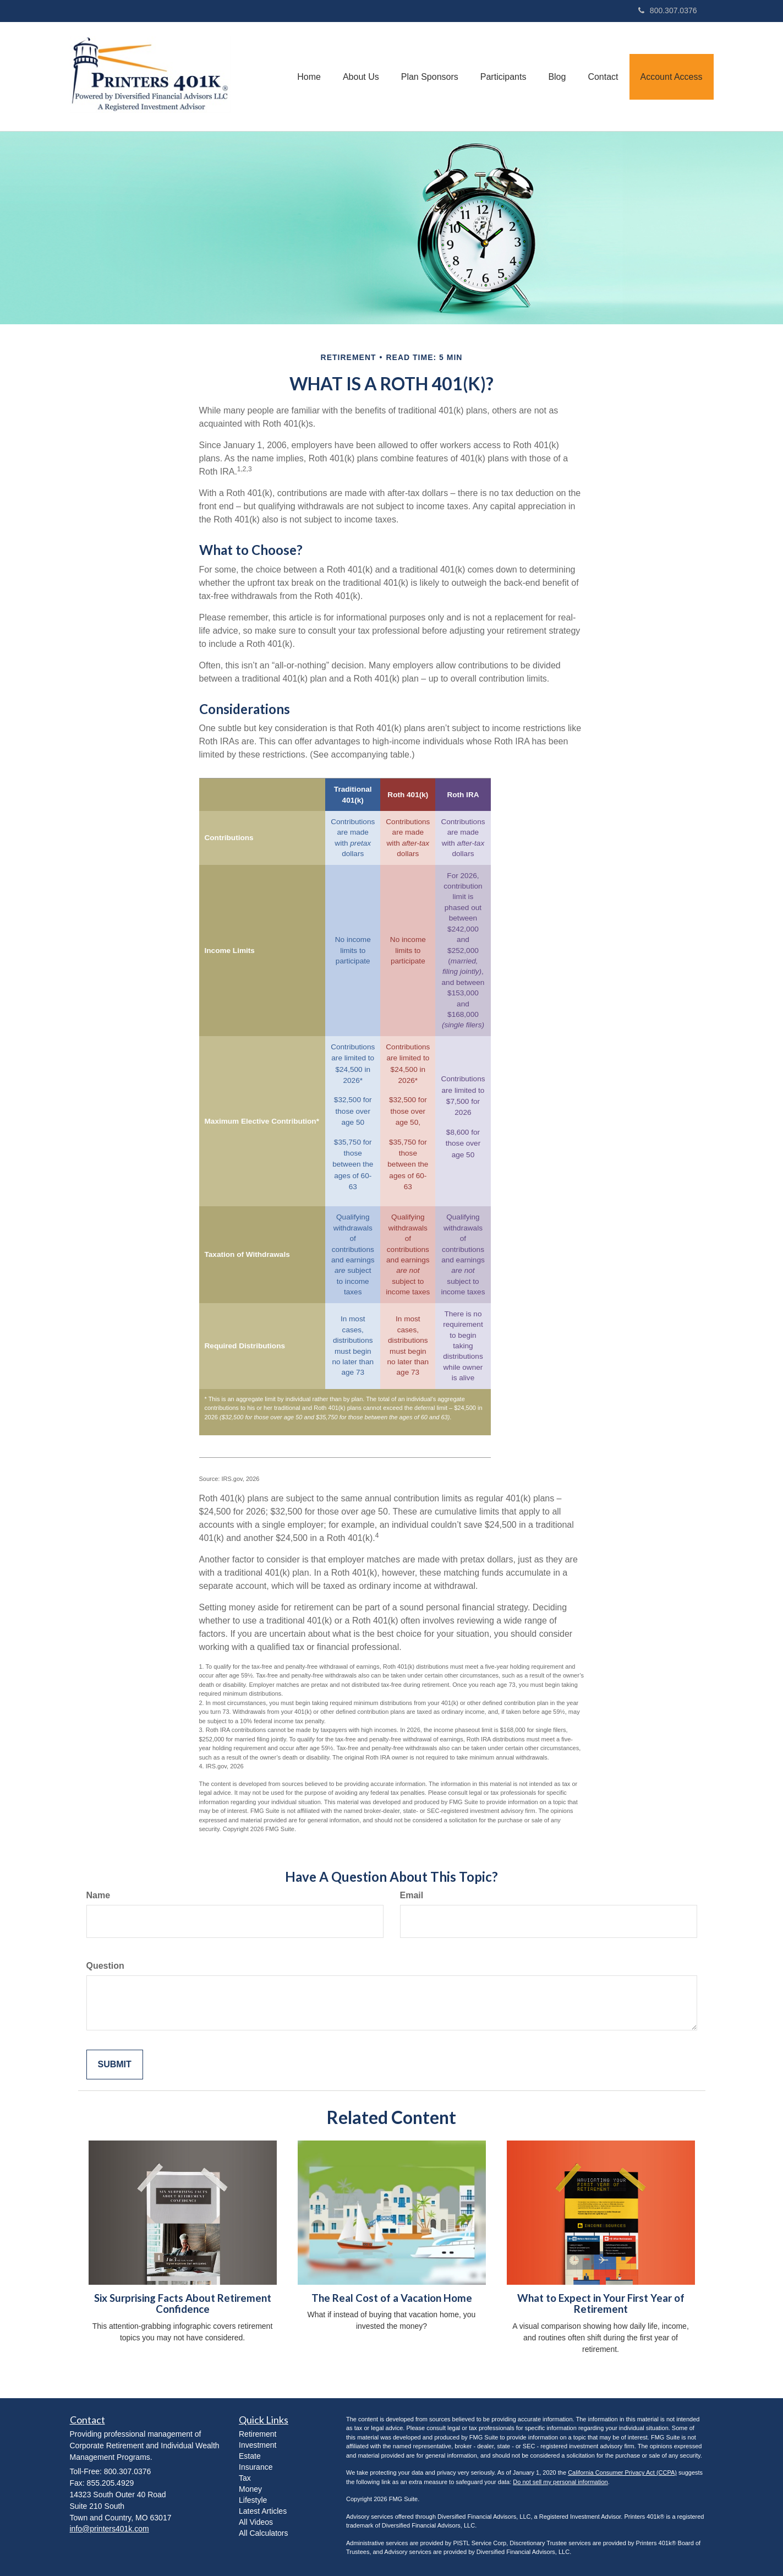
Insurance (255, 2467)
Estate (250, 2456)
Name (98, 1895)
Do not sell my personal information (560, 2482)
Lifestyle (253, 2500)
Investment (257, 2445)
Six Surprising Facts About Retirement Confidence (182, 2304)
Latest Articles (263, 2511)
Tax (245, 2478)
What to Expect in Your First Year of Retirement (601, 2304)
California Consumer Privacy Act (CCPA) (622, 2472)
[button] (361, 76)
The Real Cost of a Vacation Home (391, 2298)
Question (105, 1965)
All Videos (256, 2522)
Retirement (257, 2434)
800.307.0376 (667, 10)
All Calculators (263, 2533)
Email (412, 1895)
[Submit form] (114, 2065)
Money (250, 2489)
